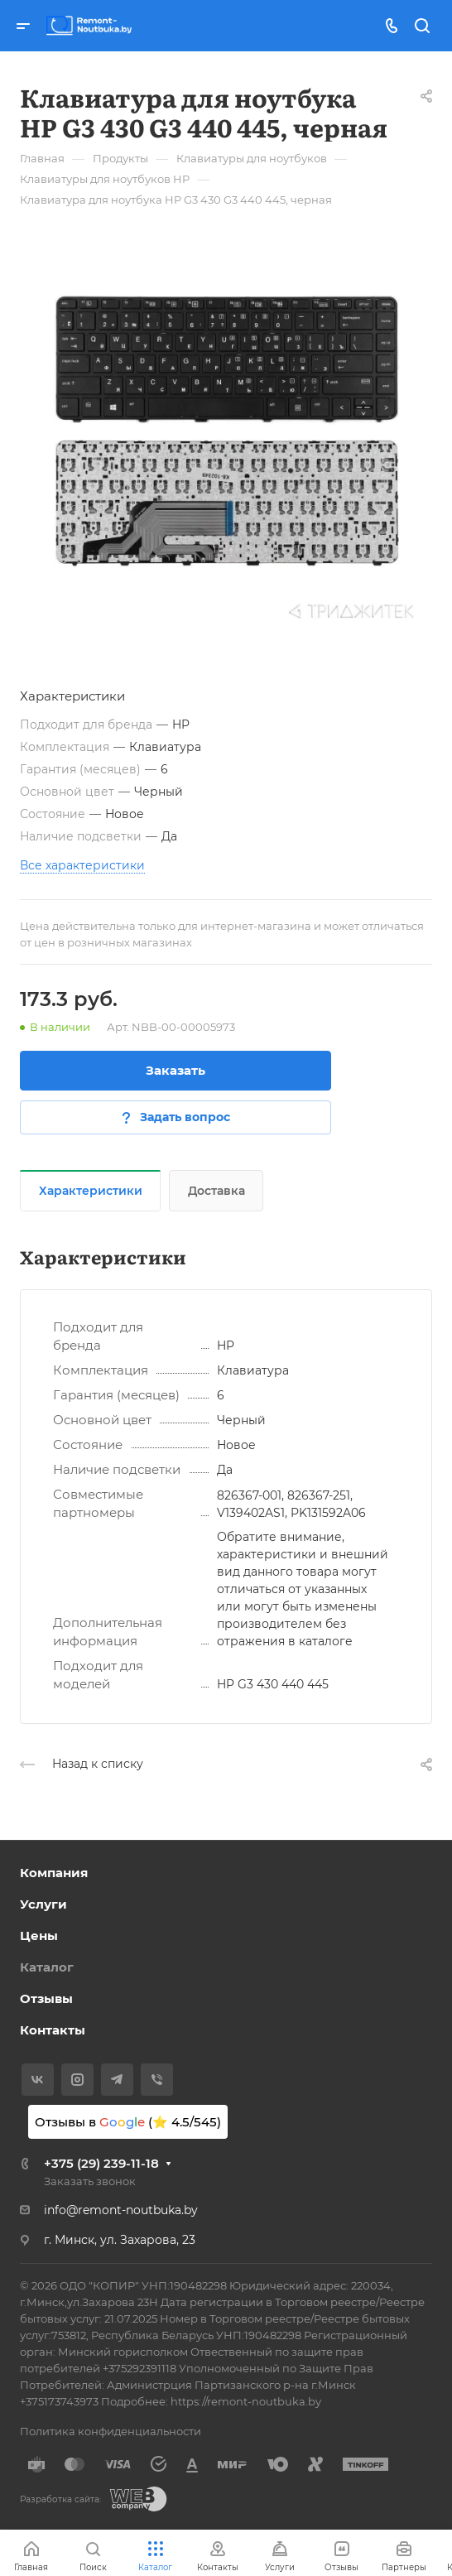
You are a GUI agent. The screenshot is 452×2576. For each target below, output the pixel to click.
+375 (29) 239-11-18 (101, 2163)
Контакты (52, 2030)
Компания (54, 1872)
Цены (39, 1935)
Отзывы (46, 1998)
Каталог (47, 1967)
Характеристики (90, 1190)
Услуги (43, 1904)
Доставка (216, 1190)
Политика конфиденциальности (110, 2431)
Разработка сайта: (60, 2499)
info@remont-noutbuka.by (121, 2210)
